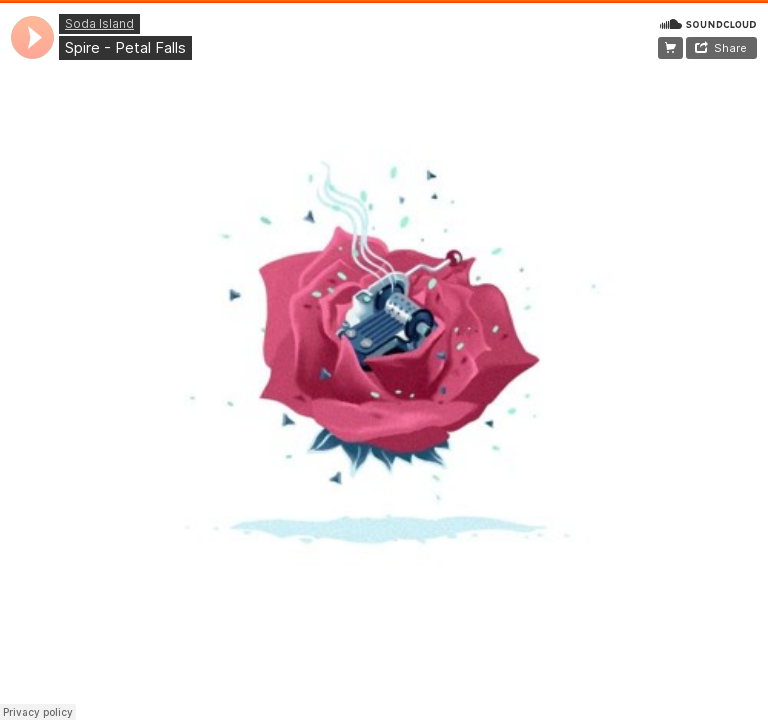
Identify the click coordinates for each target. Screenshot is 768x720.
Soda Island (99, 23)
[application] (32, 37)
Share (730, 48)
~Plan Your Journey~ (670, 48)
